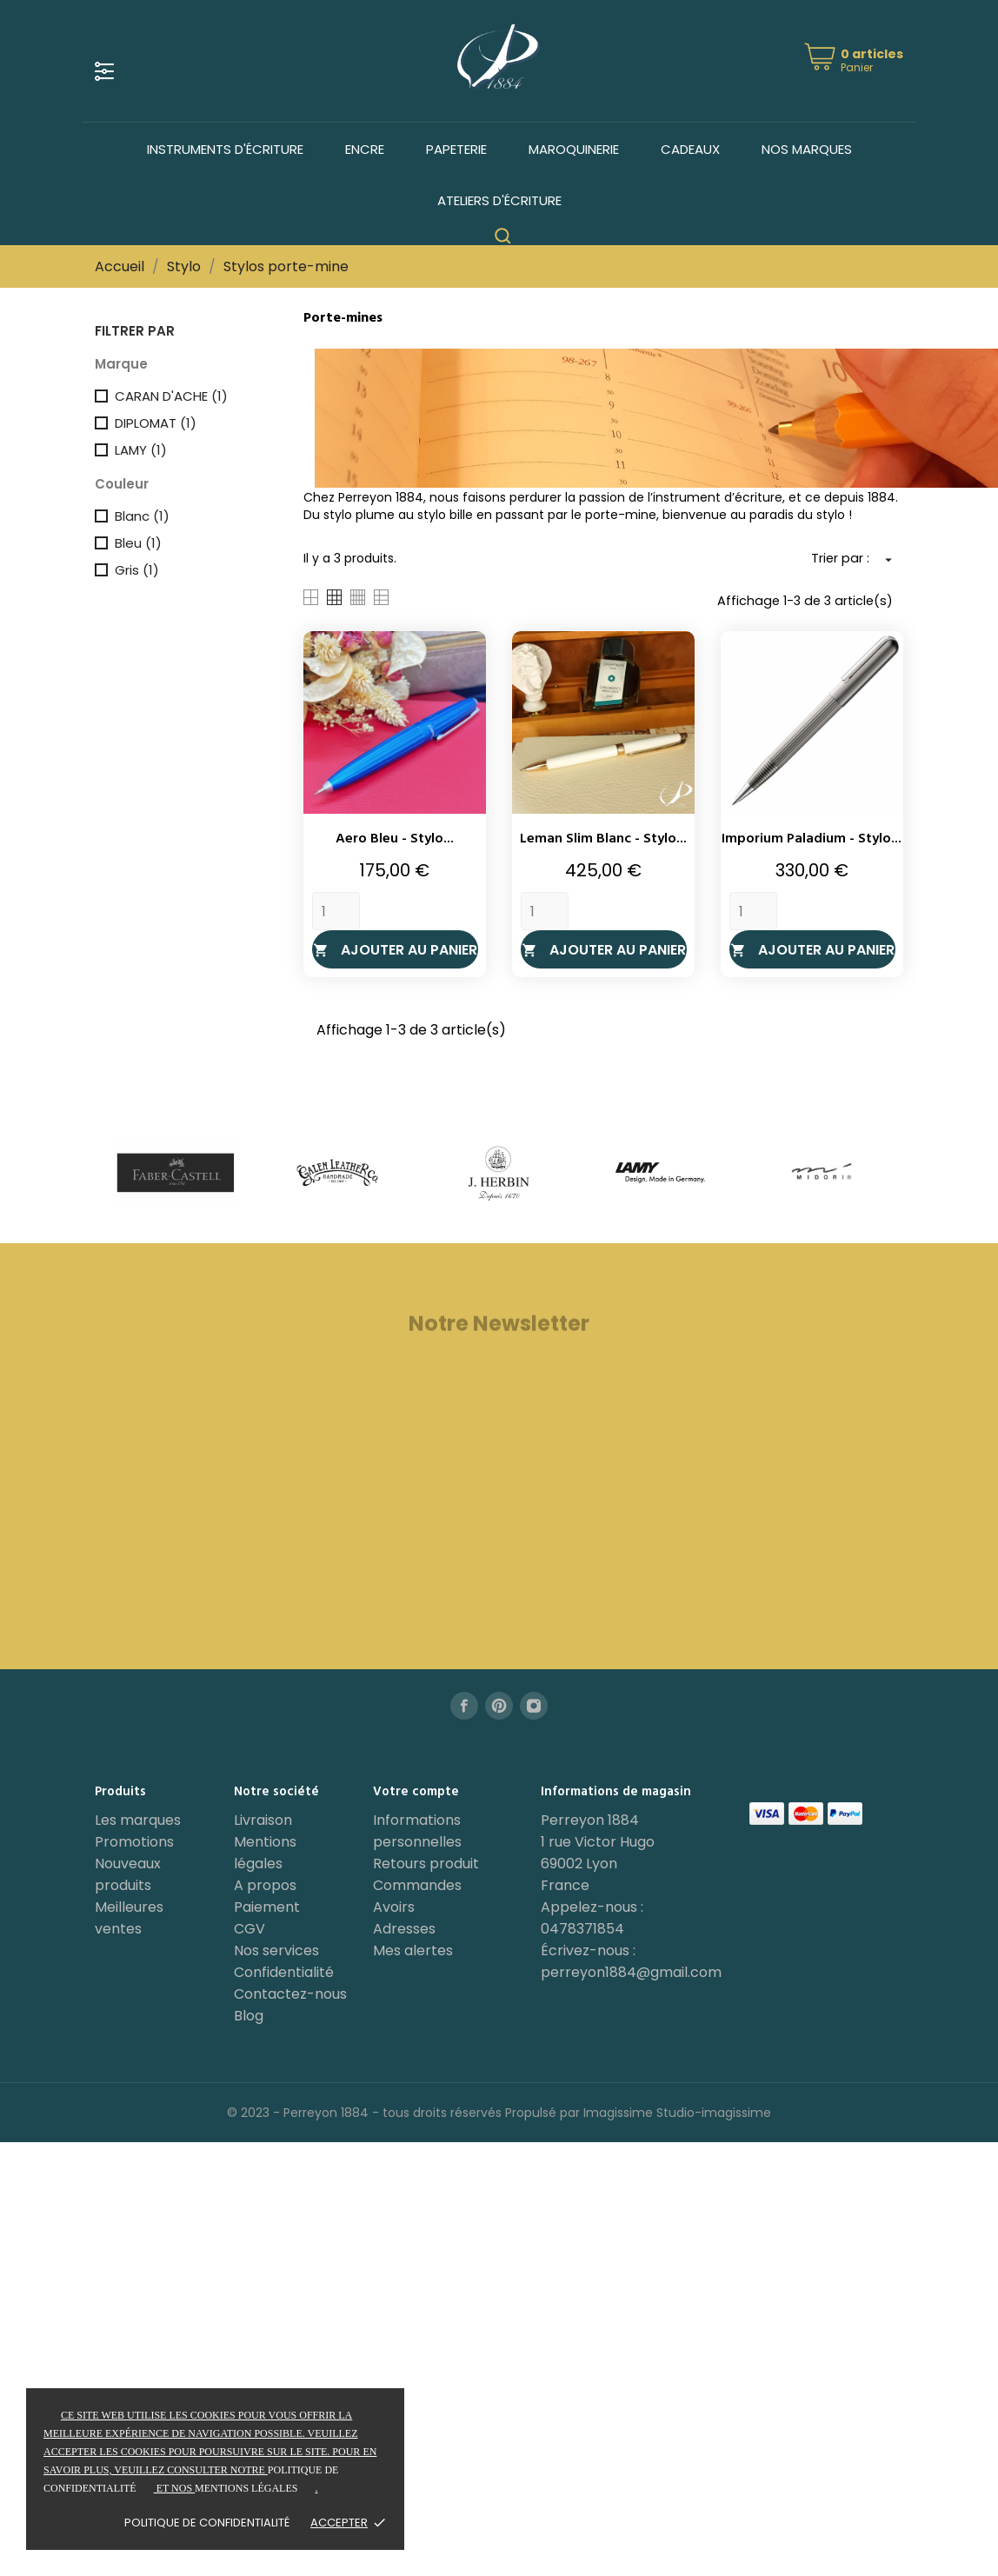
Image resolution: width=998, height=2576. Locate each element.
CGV (249, 1929)
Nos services (276, 1950)
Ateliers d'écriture (499, 200)
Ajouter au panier (395, 950)
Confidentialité (284, 1972)
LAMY (141, 450)
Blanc (142, 516)
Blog (248, 2016)
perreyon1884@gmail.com (631, 1972)
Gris (137, 570)
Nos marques (807, 149)
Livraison (263, 1820)
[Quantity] (336, 911)
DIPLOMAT (155, 423)
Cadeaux (690, 149)
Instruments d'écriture (225, 149)
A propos (265, 1885)
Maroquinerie (574, 149)
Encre (364, 149)
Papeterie (456, 149)
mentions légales (246, 2488)
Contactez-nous (290, 1994)
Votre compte (416, 1791)
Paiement (267, 1907)
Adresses (404, 1929)
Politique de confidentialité (206, 2522)
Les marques (138, 1820)
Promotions (134, 1842)
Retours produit (426, 1864)
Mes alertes (413, 1950)
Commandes (417, 1885)
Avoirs (394, 1907)
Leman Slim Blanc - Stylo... (603, 839)
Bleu (138, 543)
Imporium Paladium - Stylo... (812, 839)
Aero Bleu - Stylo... (395, 839)
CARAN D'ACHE (171, 396)
